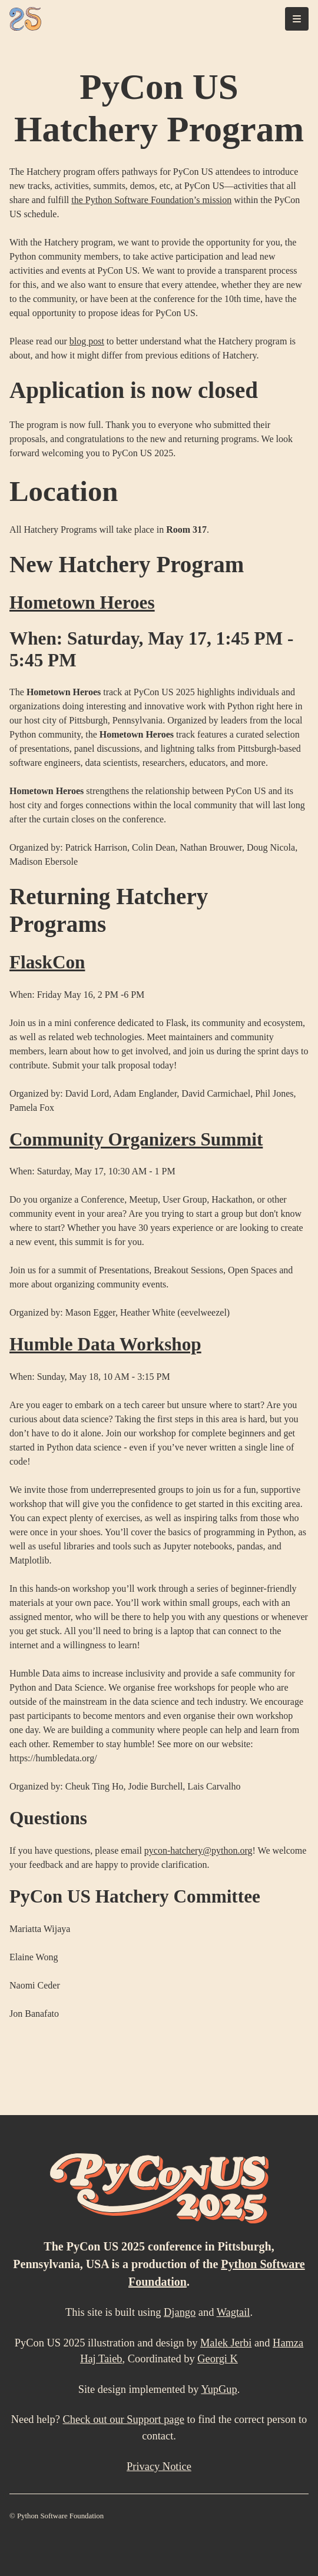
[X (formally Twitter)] (303, 2540)
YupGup (219, 2389)
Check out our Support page (123, 2419)
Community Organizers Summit (136, 1139)
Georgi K (217, 2359)
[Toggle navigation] (297, 19)
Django (180, 2312)
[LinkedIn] (260, 2540)
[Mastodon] (281, 2540)
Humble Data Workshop (105, 1344)
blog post (86, 341)
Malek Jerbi (225, 2343)
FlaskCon (47, 962)
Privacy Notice (159, 2466)
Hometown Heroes (82, 602)
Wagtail (233, 2312)
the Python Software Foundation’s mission (151, 200)
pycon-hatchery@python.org (198, 1850)
